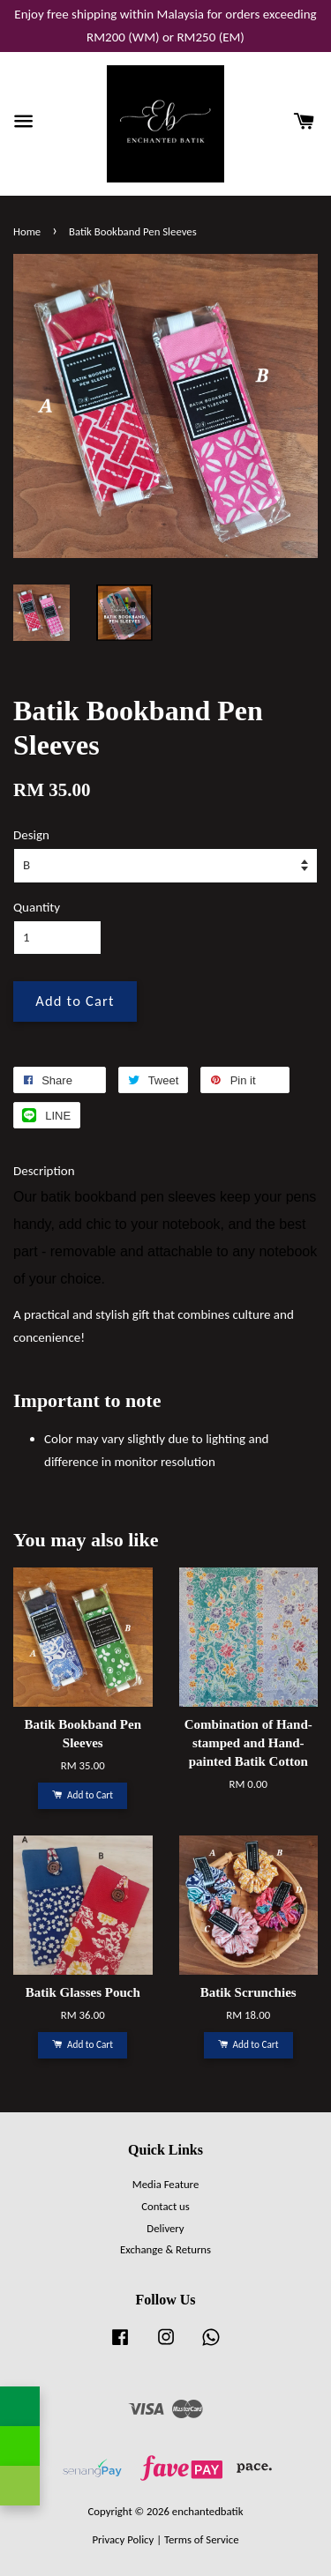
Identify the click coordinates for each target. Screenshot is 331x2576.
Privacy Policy (123, 2539)
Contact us (165, 2206)
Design (31, 835)
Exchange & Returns (165, 2249)
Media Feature (165, 2184)
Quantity (36, 907)
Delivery (165, 2228)
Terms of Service (201, 2539)
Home (27, 231)
